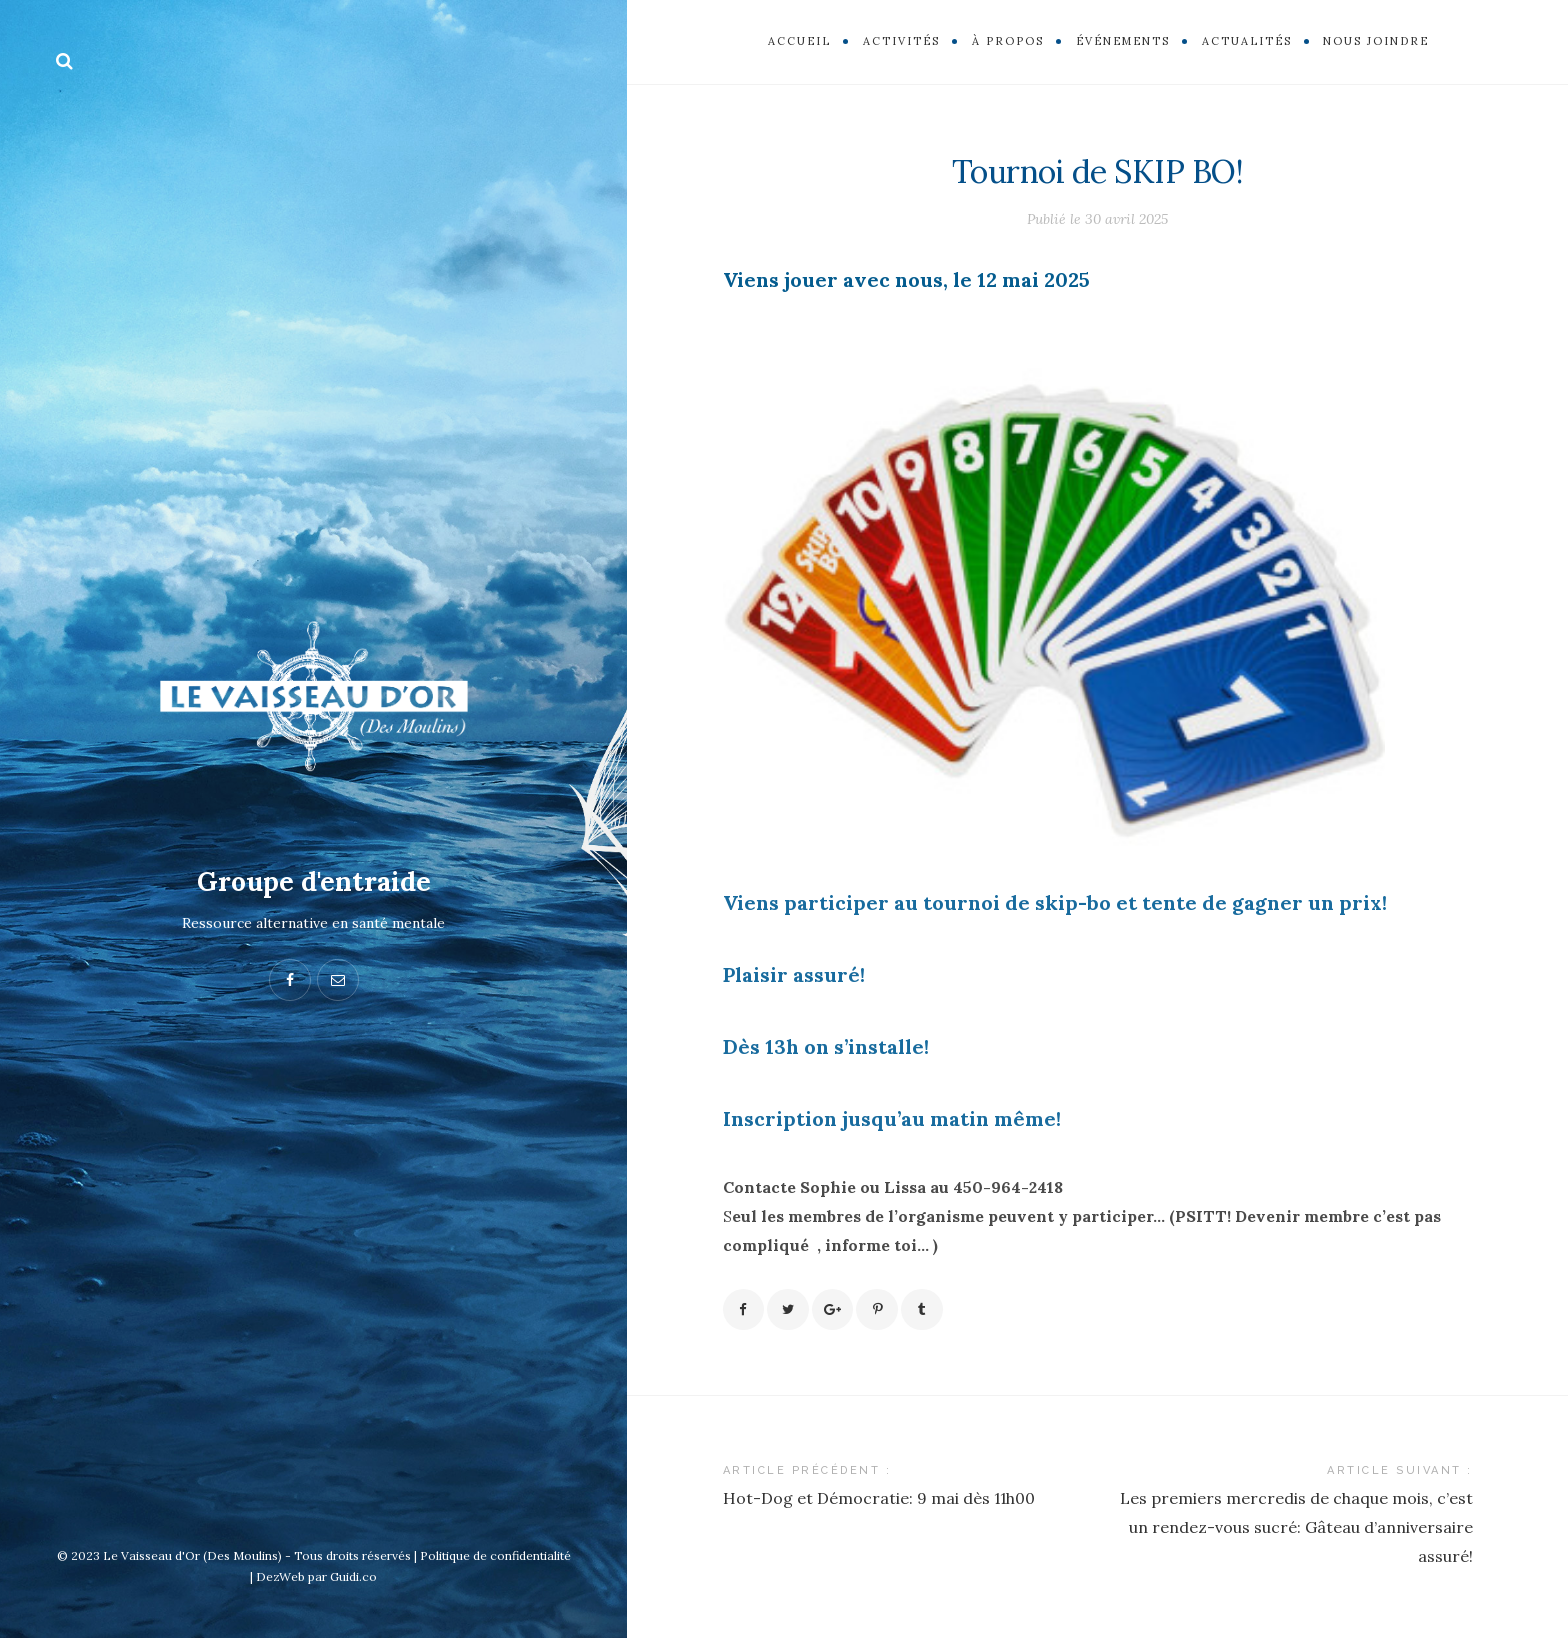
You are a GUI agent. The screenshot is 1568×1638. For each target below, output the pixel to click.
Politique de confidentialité (495, 1555)
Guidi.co (353, 1576)
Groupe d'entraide (313, 881)
